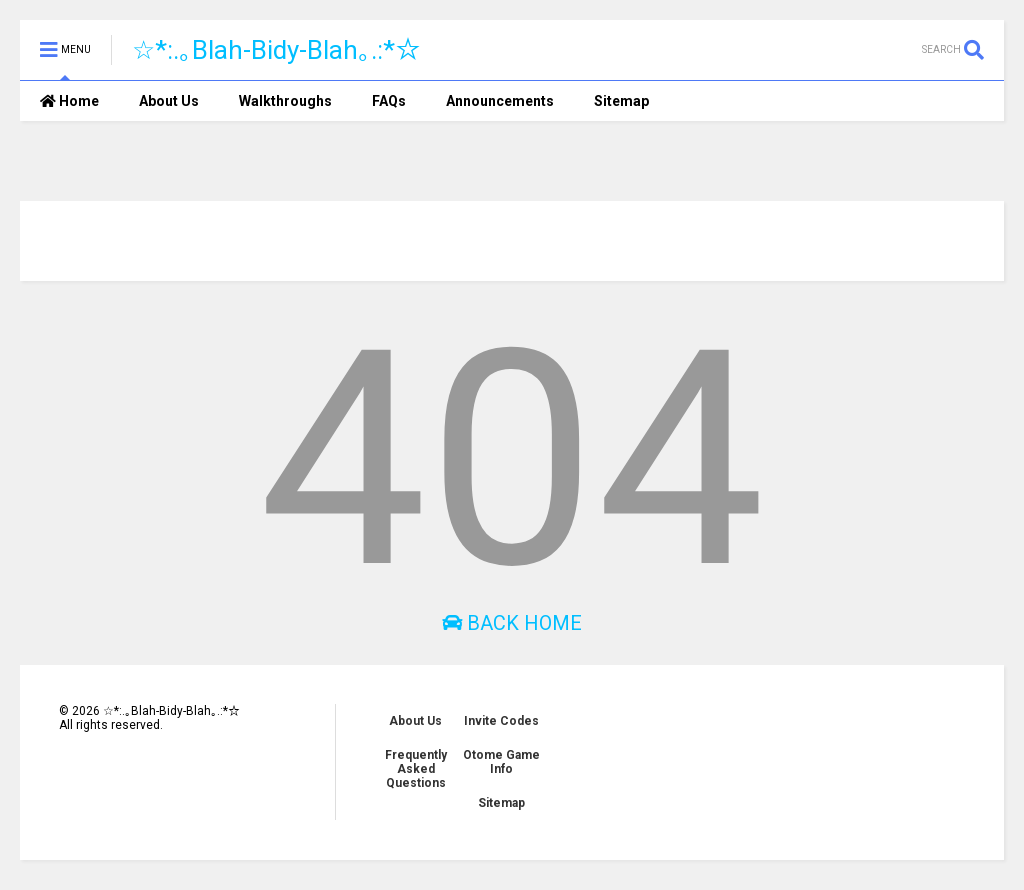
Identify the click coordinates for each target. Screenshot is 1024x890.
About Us (169, 101)
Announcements (500, 101)
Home (69, 101)
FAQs (389, 101)
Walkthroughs (285, 101)
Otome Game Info (501, 762)
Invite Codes (501, 721)
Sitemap (621, 101)
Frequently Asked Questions (416, 769)
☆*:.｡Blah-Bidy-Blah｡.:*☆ (276, 50)
